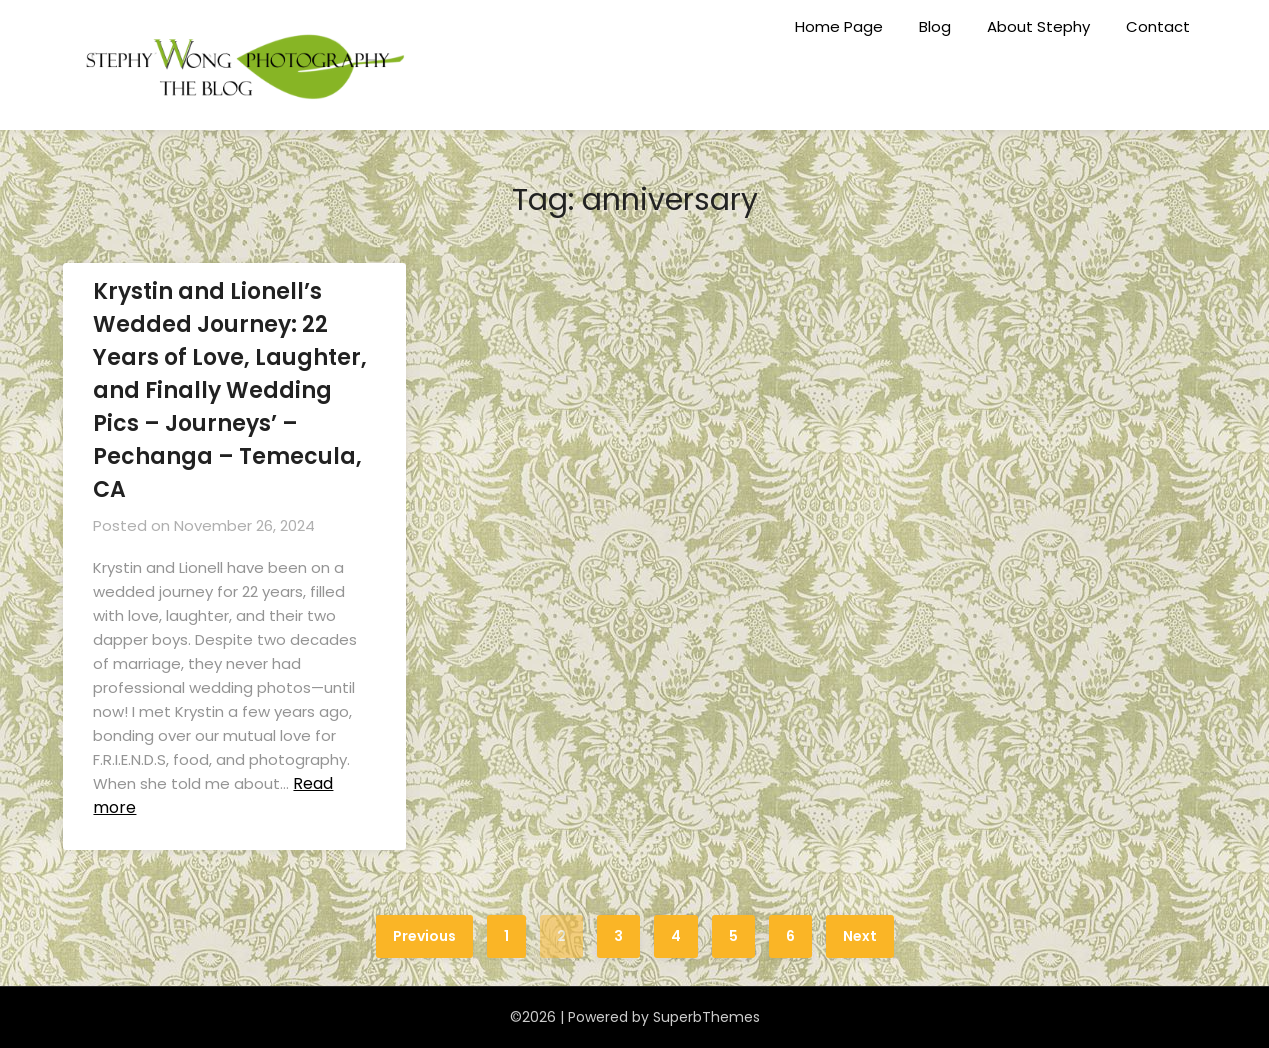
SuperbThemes (706, 1017)
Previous (424, 936)
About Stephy (1038, 26)
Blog (935, 26)
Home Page (839, 26)
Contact (1158, 26)
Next (860, 936)
